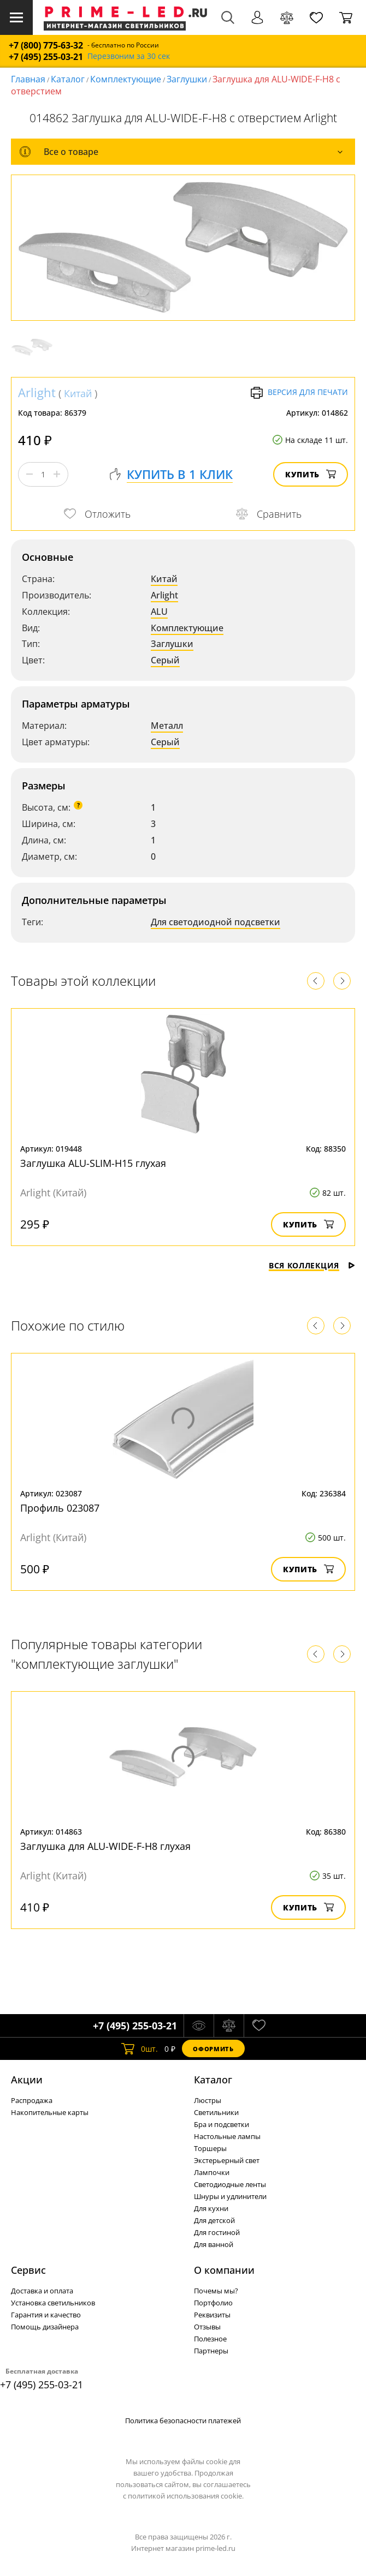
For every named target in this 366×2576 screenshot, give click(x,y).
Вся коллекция (312, 1265)
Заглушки (187, 79)
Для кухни (211, 2208)
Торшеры (210, 2148)
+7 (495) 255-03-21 (46, 57)
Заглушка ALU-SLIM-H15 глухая (93, 1163)
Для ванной (213, 2244)
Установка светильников (53, 2303)
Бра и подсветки (221, 2124)
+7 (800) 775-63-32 (46, 45)
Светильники (216, 2112)
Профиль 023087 (59, 1507)
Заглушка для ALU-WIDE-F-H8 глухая (105, 1846)
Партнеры (211, 2351)
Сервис (28, 2270)
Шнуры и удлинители (230, 2196)
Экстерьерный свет (226, 2160)
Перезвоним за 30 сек (128, 56)
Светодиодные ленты (230, 2184)
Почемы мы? (216, 2291)
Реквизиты (212, 2315)
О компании (224, 2270)
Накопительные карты (49, 2112)
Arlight (37, 392)
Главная (28, 79)
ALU (159, 612)
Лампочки (211, 2172)
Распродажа (31, 2100)
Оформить (213, 2049)
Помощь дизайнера (45, 2327)
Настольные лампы (227, 2136)
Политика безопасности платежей (183, 2420)
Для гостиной (217, 2232)
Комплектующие (125, 79)
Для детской (214, 2220)
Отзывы (207, 2327)
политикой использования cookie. (186, 2496)
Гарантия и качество (46, 2315)
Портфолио (213, 2303)
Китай (78, 393)
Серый (165, 660)
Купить (310, 474)
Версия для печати (299, 392)
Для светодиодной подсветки (215, 922)
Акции (27, 2079)
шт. (139, 2048)
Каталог (68, 79)
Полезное (210, 2339)
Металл (167, 726)
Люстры (207, 2100)
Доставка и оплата (42, 2291)
